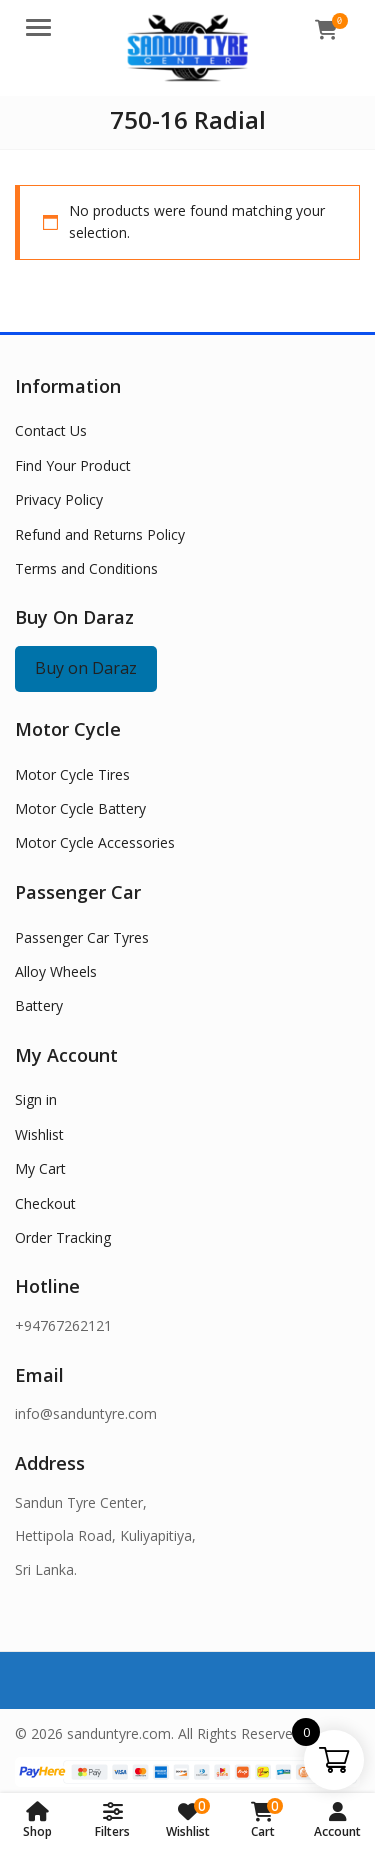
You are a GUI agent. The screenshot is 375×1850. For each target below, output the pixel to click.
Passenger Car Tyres (82, 937)
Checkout (45, 1203)
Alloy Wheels (56, 971)
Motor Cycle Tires (72, 774)
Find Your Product (73, 465)
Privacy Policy (59, 499)
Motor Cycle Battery (80, 808)
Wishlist (39, 1134)
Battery (39, 1005)
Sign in (36, 1099)
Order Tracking (63, 1237)
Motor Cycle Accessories (95, 842)
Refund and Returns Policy (100, 534)
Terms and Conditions (86, 568)
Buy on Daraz (86, 668)
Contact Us (51, 430)
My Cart (40, 1168)
